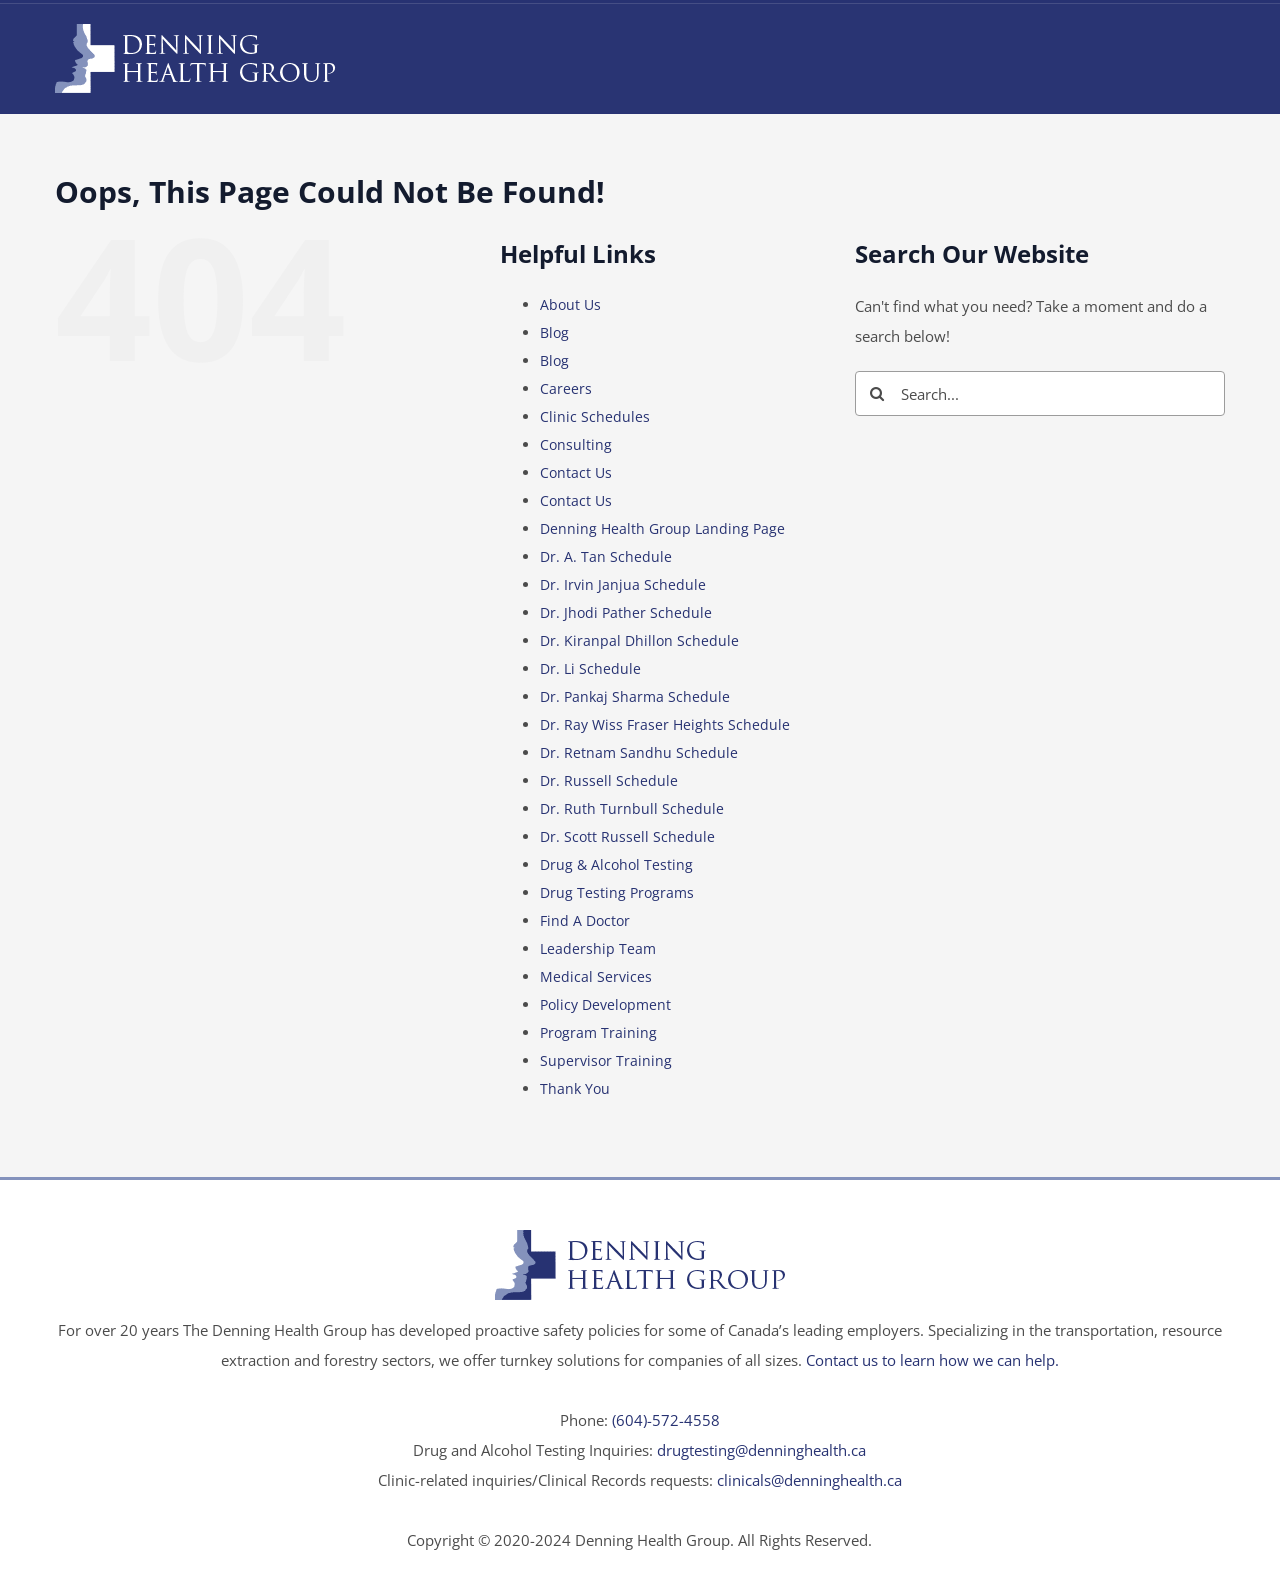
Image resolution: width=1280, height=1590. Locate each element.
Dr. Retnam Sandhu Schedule (639, 752)
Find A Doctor (585, 920)
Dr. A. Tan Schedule (606, 556)
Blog (554, 332)
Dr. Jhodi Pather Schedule (626, 612)
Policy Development (605, 1004)
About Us (570, 304)
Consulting (576, 444)
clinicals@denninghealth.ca (809, 1480)
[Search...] (1040, 393)
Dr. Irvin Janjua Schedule (623, 584)
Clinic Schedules (595, 416)
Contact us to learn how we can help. (932, 1360)
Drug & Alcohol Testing (616, 864)
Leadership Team (598, 948)
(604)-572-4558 (666, 1420)
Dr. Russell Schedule (609, 780)
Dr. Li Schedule (590, 668)
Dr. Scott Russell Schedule (627, 836)
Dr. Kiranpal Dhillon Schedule (639, 640)
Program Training (598, 1032)
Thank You (575, 1088)
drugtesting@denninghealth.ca (761, 1450)
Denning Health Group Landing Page (662, 528)
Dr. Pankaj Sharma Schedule (635, 696)
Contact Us (576, 472)
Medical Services (596, 976)
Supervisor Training (606, 1060)
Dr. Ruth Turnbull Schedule (632, 808)
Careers (566, 388)
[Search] (877, 393)
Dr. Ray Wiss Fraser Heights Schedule (665, 724)
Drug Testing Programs (617, 892)
